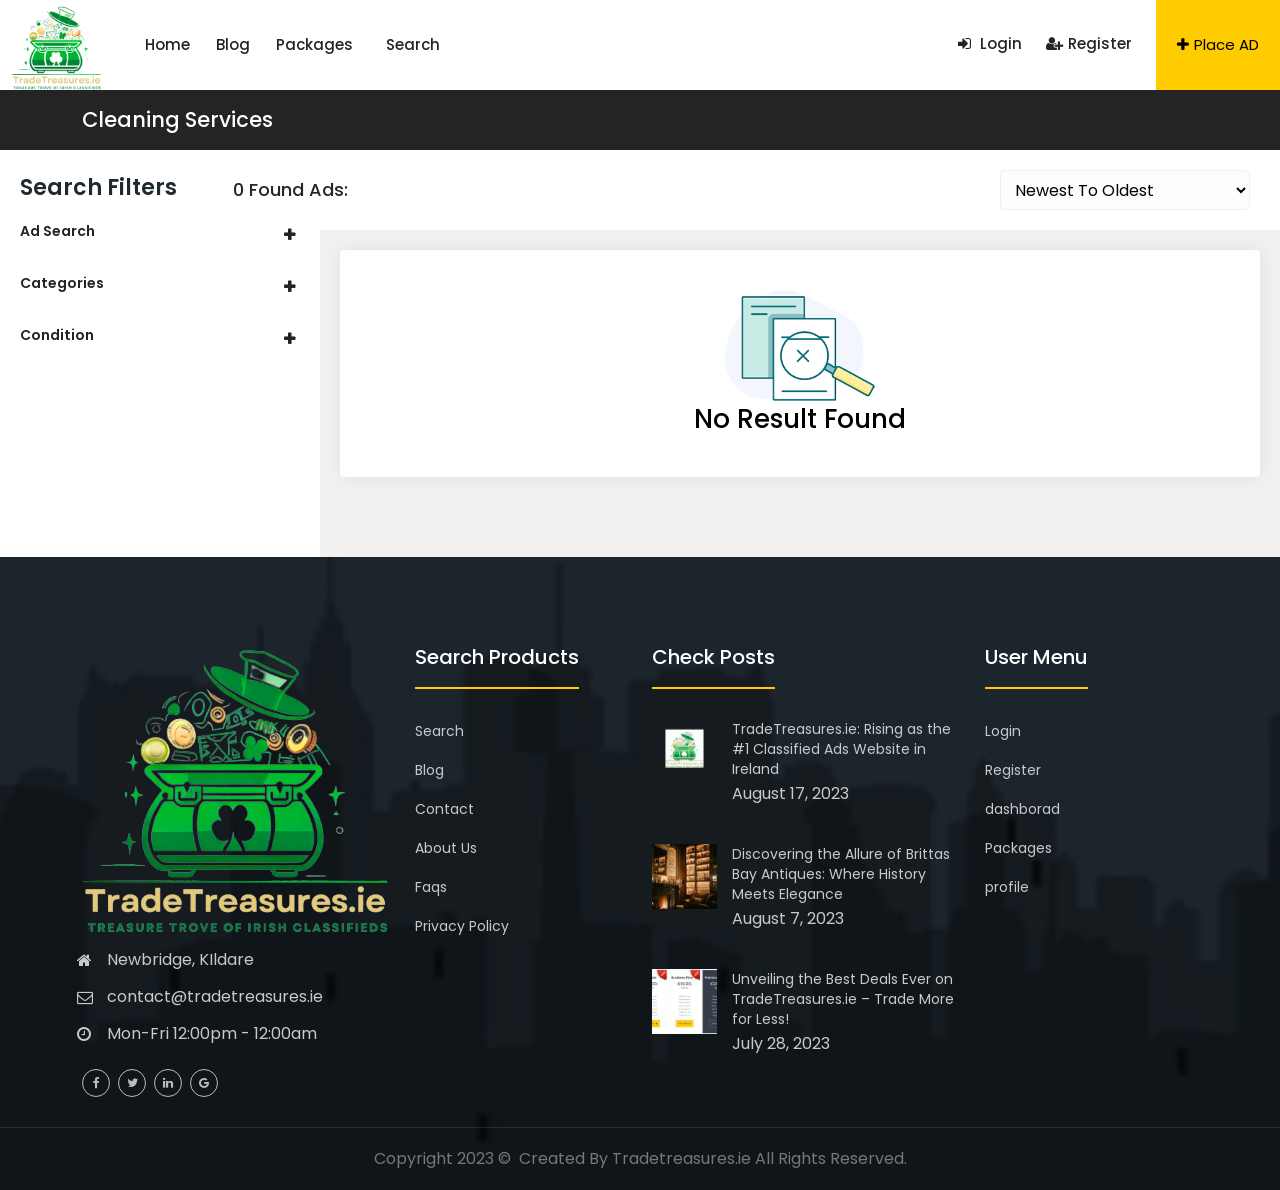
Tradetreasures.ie (681, 1158)
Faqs (431, 887)
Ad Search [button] (57, 231)
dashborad (1022, 809)
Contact (444, 809)
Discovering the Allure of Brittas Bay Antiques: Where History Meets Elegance (841, 874)
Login (990, 43)
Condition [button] (57, 335)
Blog (206, 44)
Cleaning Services (177, 119)
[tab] (160, 231)
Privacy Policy (462, 926)
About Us (446, 848)
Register (1089, 43)
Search (343, 44)
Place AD (1218, 44)
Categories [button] (62, 283)
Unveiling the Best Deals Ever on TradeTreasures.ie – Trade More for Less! (843, 999)
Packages (269, 44)
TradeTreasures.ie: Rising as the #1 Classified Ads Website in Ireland (841, 749)
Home (158, 44)
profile (1007, 887)
